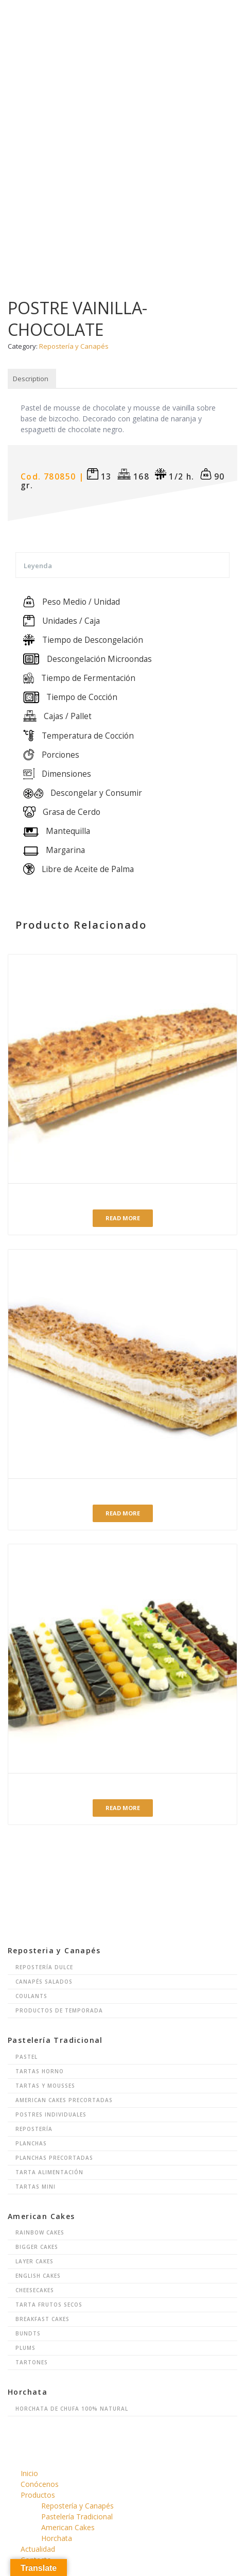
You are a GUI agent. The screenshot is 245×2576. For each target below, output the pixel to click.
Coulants (31, 1996)
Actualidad (38, 2549)
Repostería (33, 2129)
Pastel (26, 2056)
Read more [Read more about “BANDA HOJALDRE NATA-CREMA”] (123, 1513)
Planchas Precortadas (54, 2157)
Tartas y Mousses (45, 2085)
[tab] (30, 379)
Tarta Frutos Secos (48, 2304)
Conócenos (40, 2484)
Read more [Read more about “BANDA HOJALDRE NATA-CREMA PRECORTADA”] (123, 1218)
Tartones (31, 2362)
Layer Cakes (34, 2261)
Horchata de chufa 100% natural (71, 2408)
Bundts (28, 2333)
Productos (38, 2495)
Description (30, 378)
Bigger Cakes (36, 2246)
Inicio (29, 2473)
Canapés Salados (44, 1981)
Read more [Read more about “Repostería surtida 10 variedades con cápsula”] (123, 1808)
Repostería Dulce (44, 1967)
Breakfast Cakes (42, 2319)
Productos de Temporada (59, 2010)
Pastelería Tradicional (77, 2516)
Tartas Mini (35, 2186)
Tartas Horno (39, 2071)
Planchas (31, 2143)
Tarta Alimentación (49, 2172)
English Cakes (38, 2275)
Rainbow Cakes (39, 2232)
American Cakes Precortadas (64, 2100)
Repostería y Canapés (74, 346)
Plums (25, 2347)
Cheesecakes (34, 2290)
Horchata (56, 2538)
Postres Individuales (50, 2114)
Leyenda (38, 565)
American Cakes (68, 2527)
